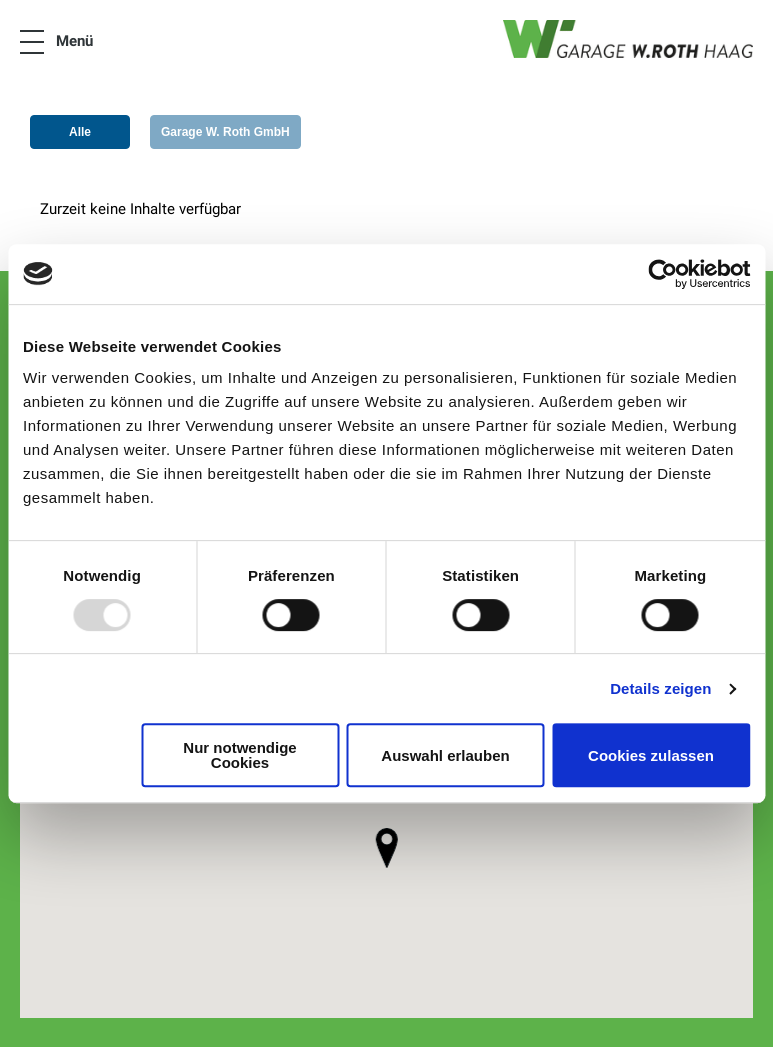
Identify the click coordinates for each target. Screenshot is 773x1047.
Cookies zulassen (651, 755)
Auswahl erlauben (445, 755)
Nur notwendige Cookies (239, 755)
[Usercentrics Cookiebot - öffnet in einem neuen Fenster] (662, 274)
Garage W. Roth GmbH (225, 132)
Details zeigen (660, 688)
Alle (80, 132)
